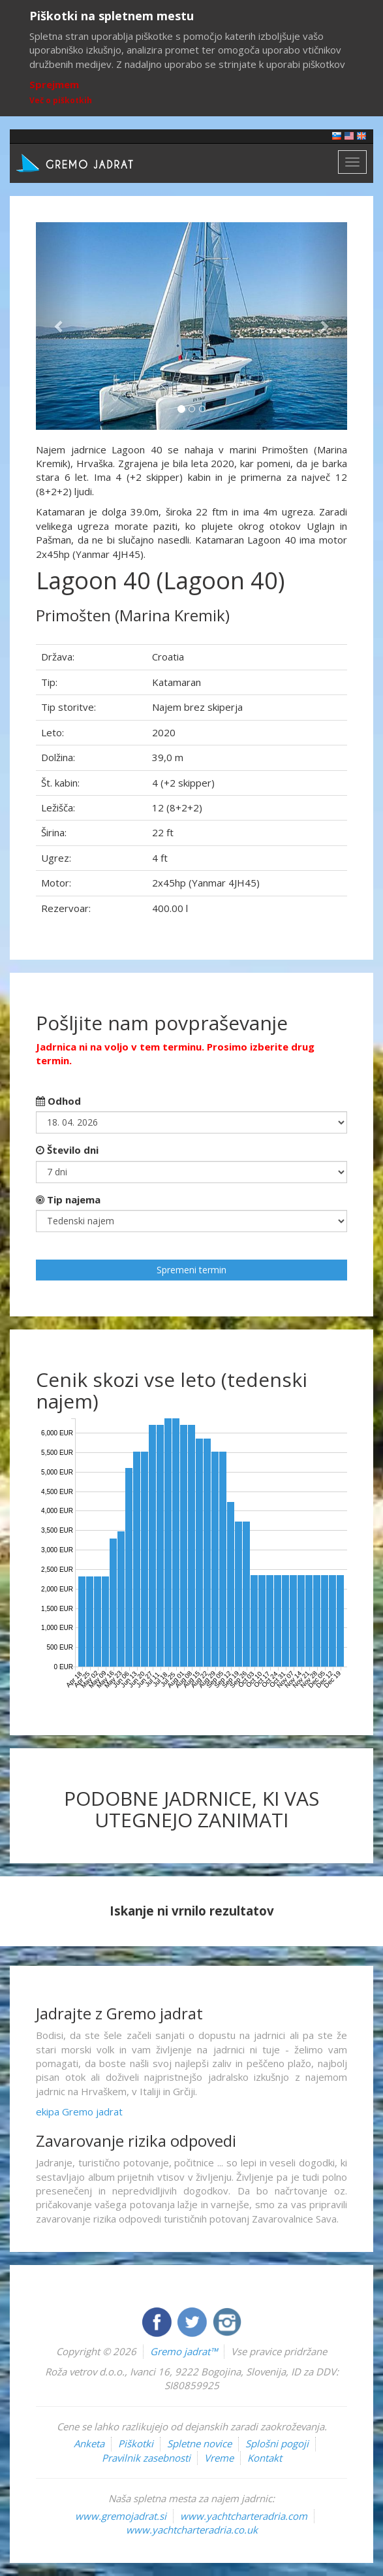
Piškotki (135, 2443)
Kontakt (264, 2457)
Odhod (58, 1100)
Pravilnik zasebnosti (146, 2457)
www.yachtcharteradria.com (243, 2515)
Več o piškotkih (60, 100)
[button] (59, 326)
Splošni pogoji (277, 2443)
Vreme (219, 2457)
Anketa (89, 2443)
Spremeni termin (191, 1270)
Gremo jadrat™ (183, 2351)
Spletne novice (199, 2443)
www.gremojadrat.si (120, 2515)
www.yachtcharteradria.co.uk (192, 2529)
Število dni (67, 1149)
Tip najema (68, 1199)
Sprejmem (54, 84)
